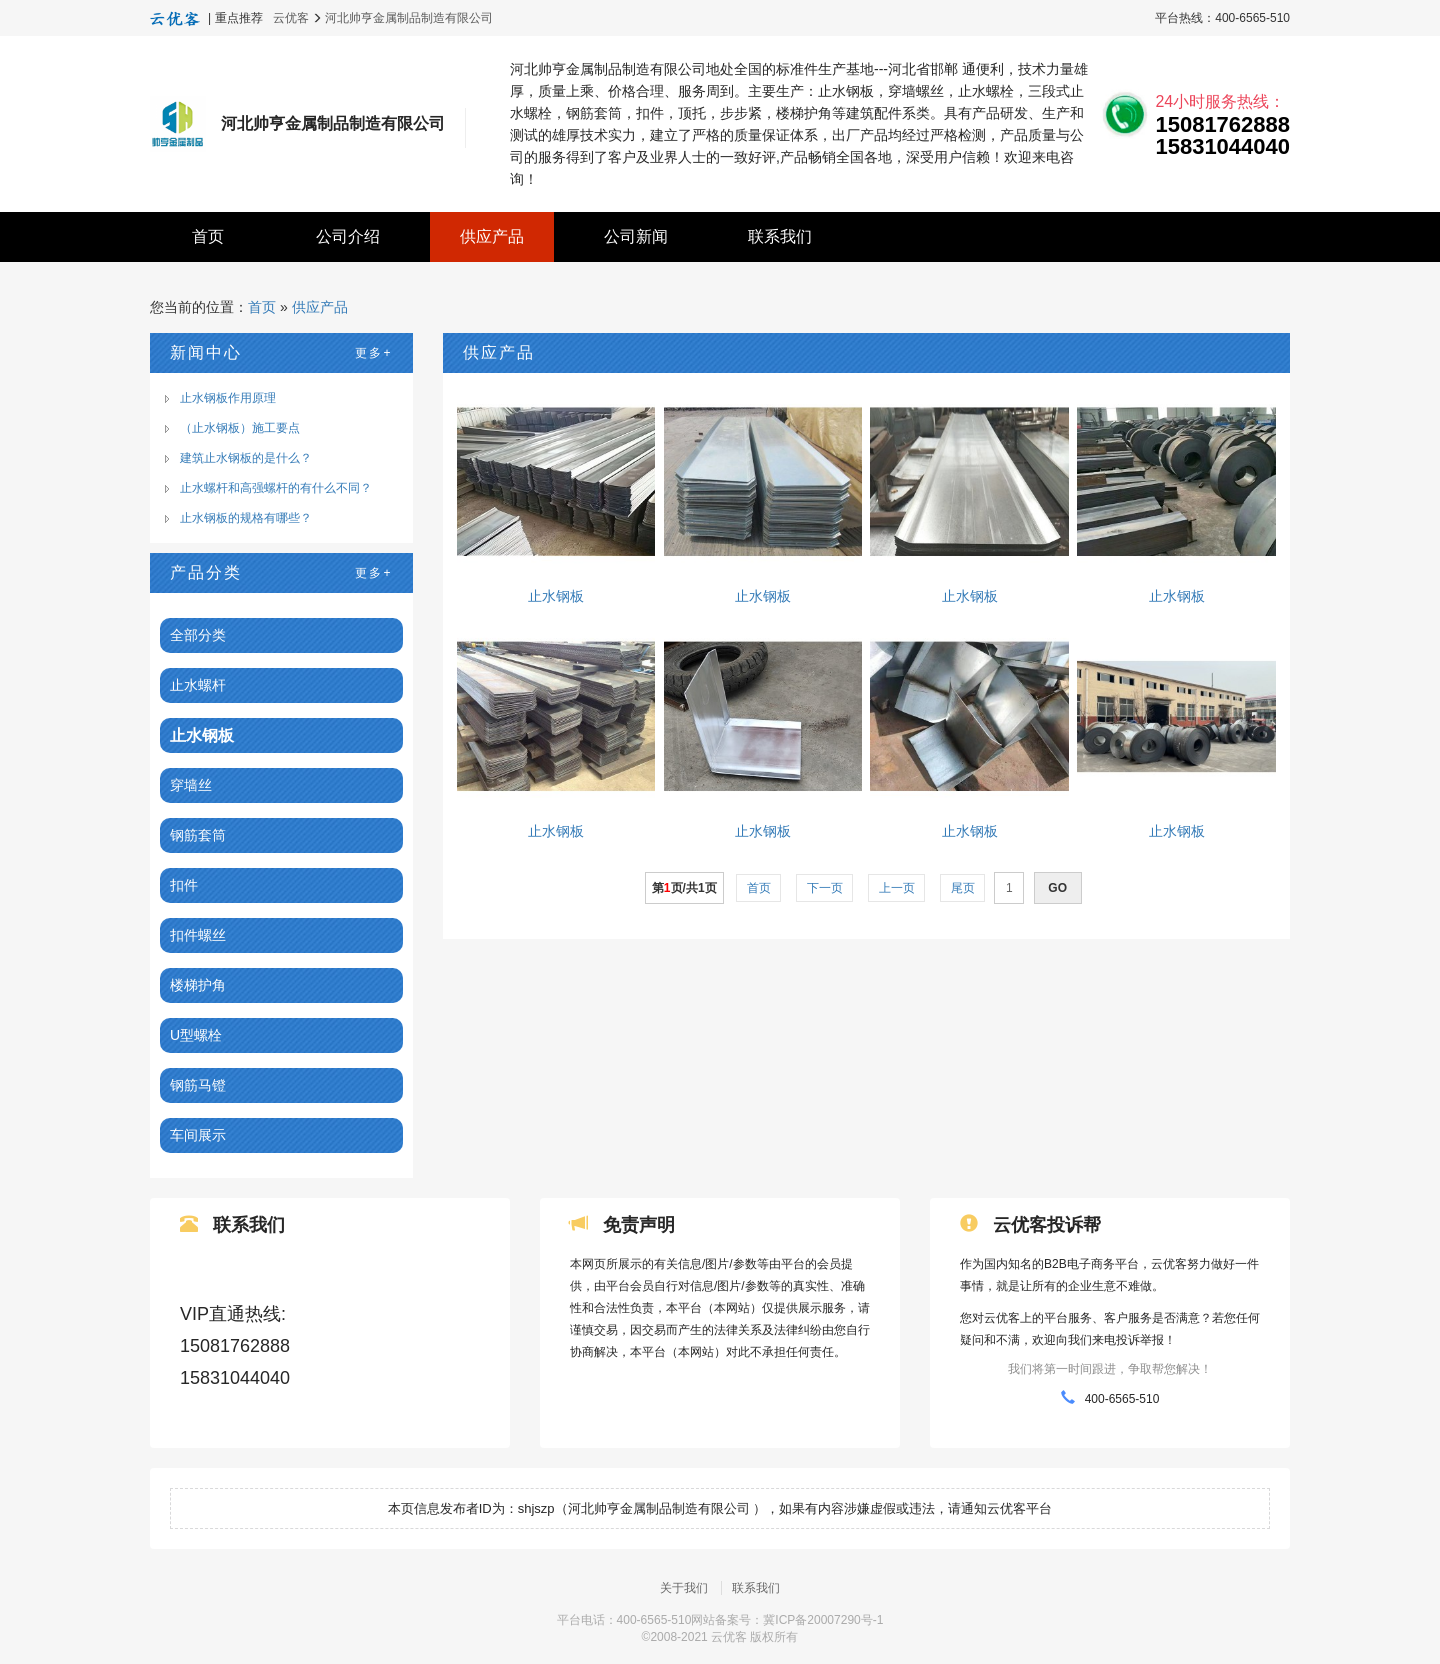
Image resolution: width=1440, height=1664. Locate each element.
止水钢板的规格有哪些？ (246, 518)
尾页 (962, 888)
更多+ (373, 353)
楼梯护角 (198, 985)
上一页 (896, 888)
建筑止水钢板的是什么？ (246, 458)
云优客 (291, 18)
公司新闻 (636, 236)
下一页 (824, 888)
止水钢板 (202, 735)
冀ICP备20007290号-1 (823, 1621)
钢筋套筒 (198, 835)
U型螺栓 (196, 1035)
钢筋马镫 (198, 1085)
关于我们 (684, 1589)
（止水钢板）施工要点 (240, 428)
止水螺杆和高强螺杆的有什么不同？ (276, 488)
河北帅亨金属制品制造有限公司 (409, 18)
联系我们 (780, 236)
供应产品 (492, 236)
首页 (208, 236)
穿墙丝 (191, 785)
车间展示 (198, 1135)
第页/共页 (684, 888)
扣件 (184, 885)
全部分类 (198, 635)
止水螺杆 (198, 685)
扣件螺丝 (198, 935)
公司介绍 (348, 236)
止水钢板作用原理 (228, 398)
